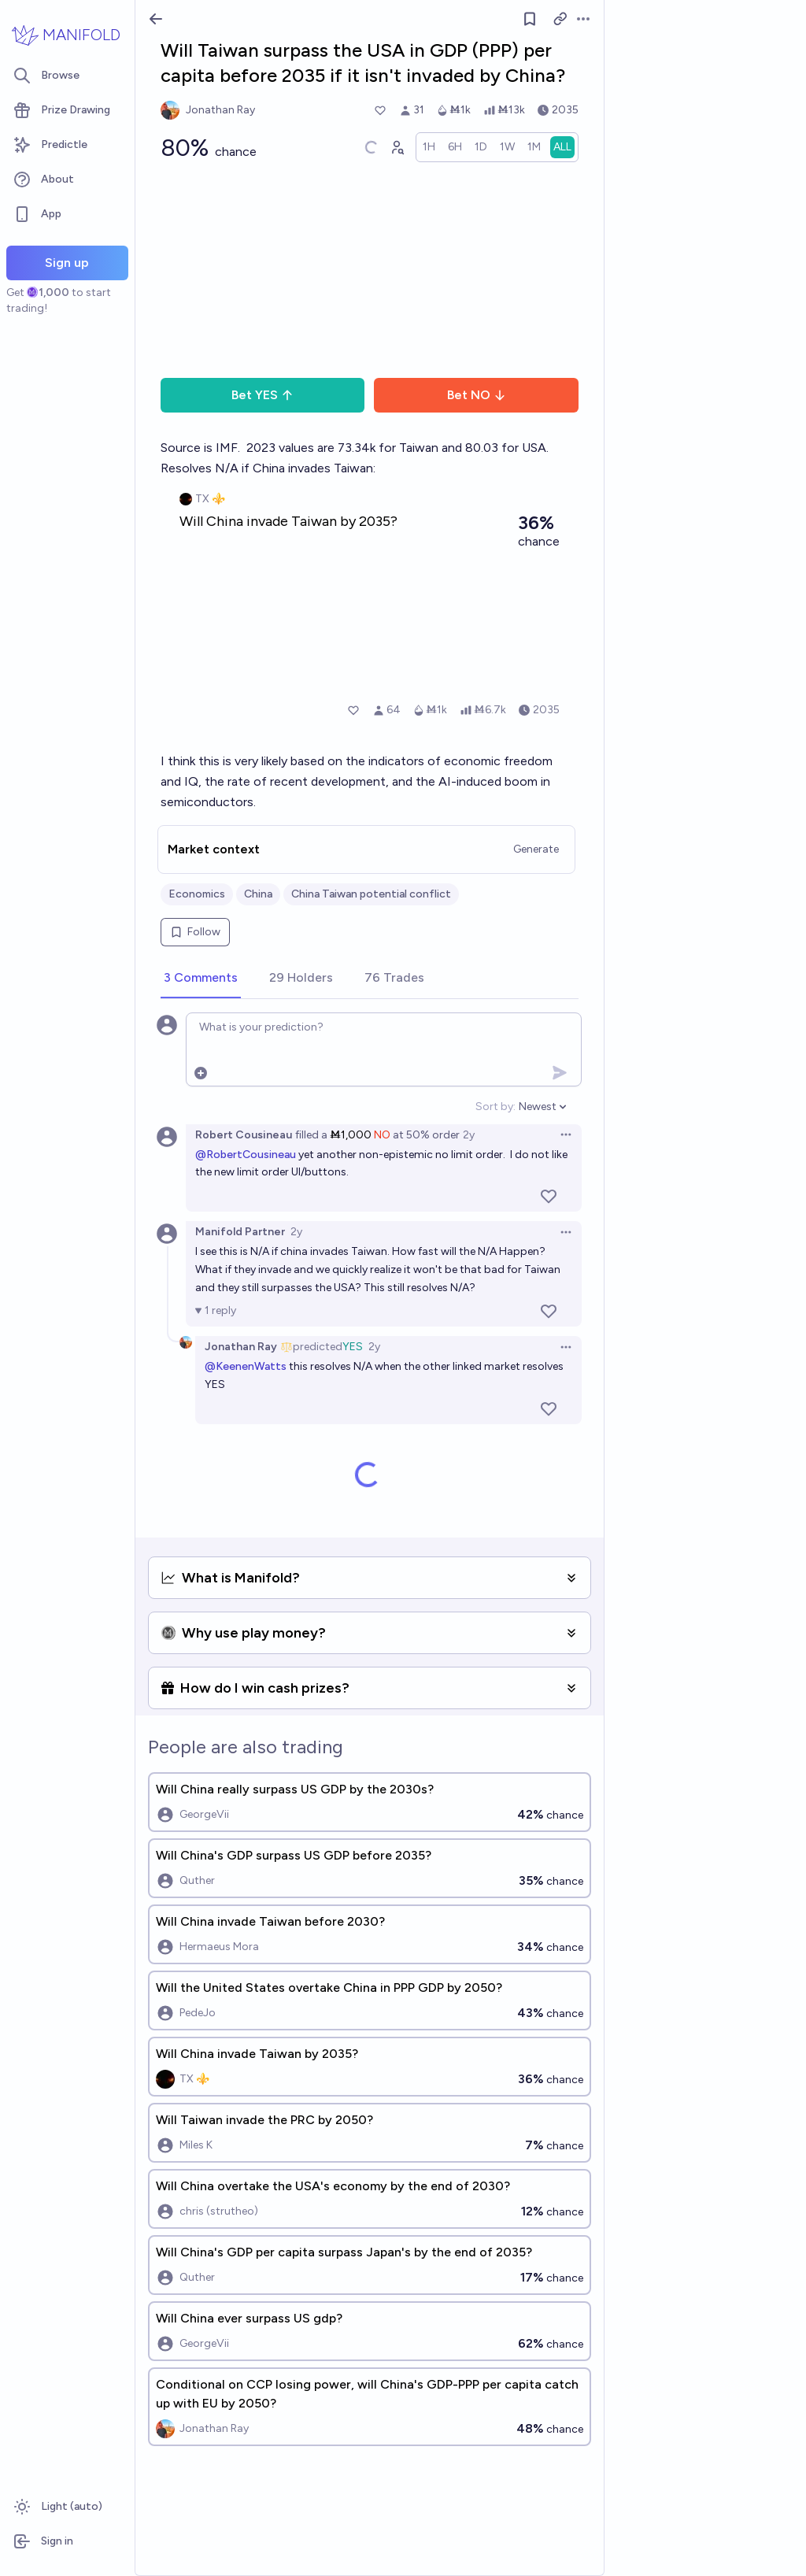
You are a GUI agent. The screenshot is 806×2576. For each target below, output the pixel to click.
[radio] (429, 147)
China (258, 894)
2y (469, 1135)
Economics (196, 894)
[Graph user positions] (396, 147)
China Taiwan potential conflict (371, 894)
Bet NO (476, 394)
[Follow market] (529, 18)
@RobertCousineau (245, 1154)
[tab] (201, 978)
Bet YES (262, 394)
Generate (536, 849)
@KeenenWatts (246, 1366)
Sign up (67, 262)
